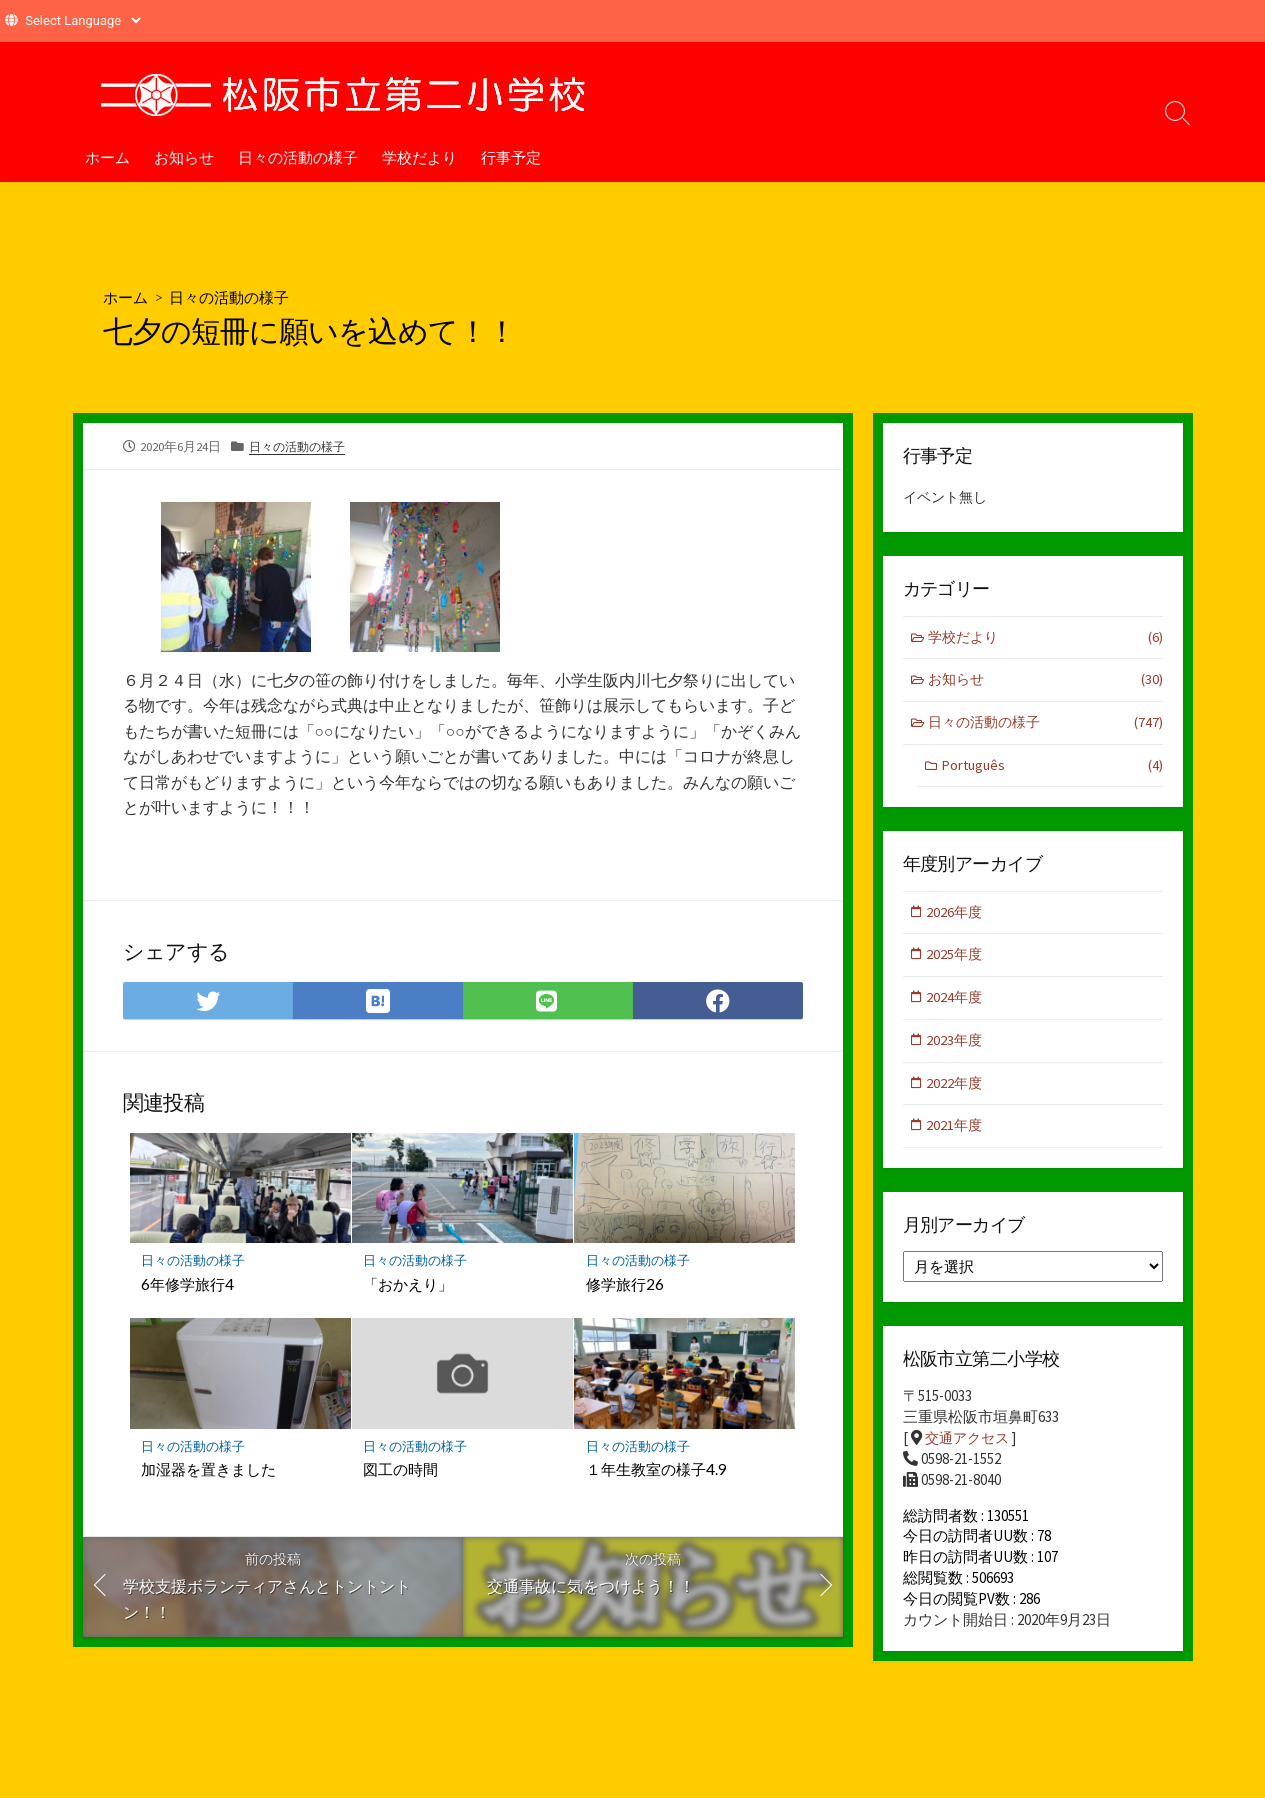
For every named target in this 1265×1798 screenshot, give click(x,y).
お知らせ (184, 157)
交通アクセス (970, 1448)
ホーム (107, 157)
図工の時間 (401, 1473)
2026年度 (957, 916)
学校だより (419, 157)
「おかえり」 (409, 1286)
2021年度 (957, 1134)
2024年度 (957, 1003)
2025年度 (957, 960)
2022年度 (957, 1090)
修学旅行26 (625, 1286)
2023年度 (957, 1047)
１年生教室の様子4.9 (656, 1473)
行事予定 (511, 157)
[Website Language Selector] (82, 20)
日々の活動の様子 (298, 157)
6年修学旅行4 (188, 1286)
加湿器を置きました (209, 1473)
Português (1052, 769)
